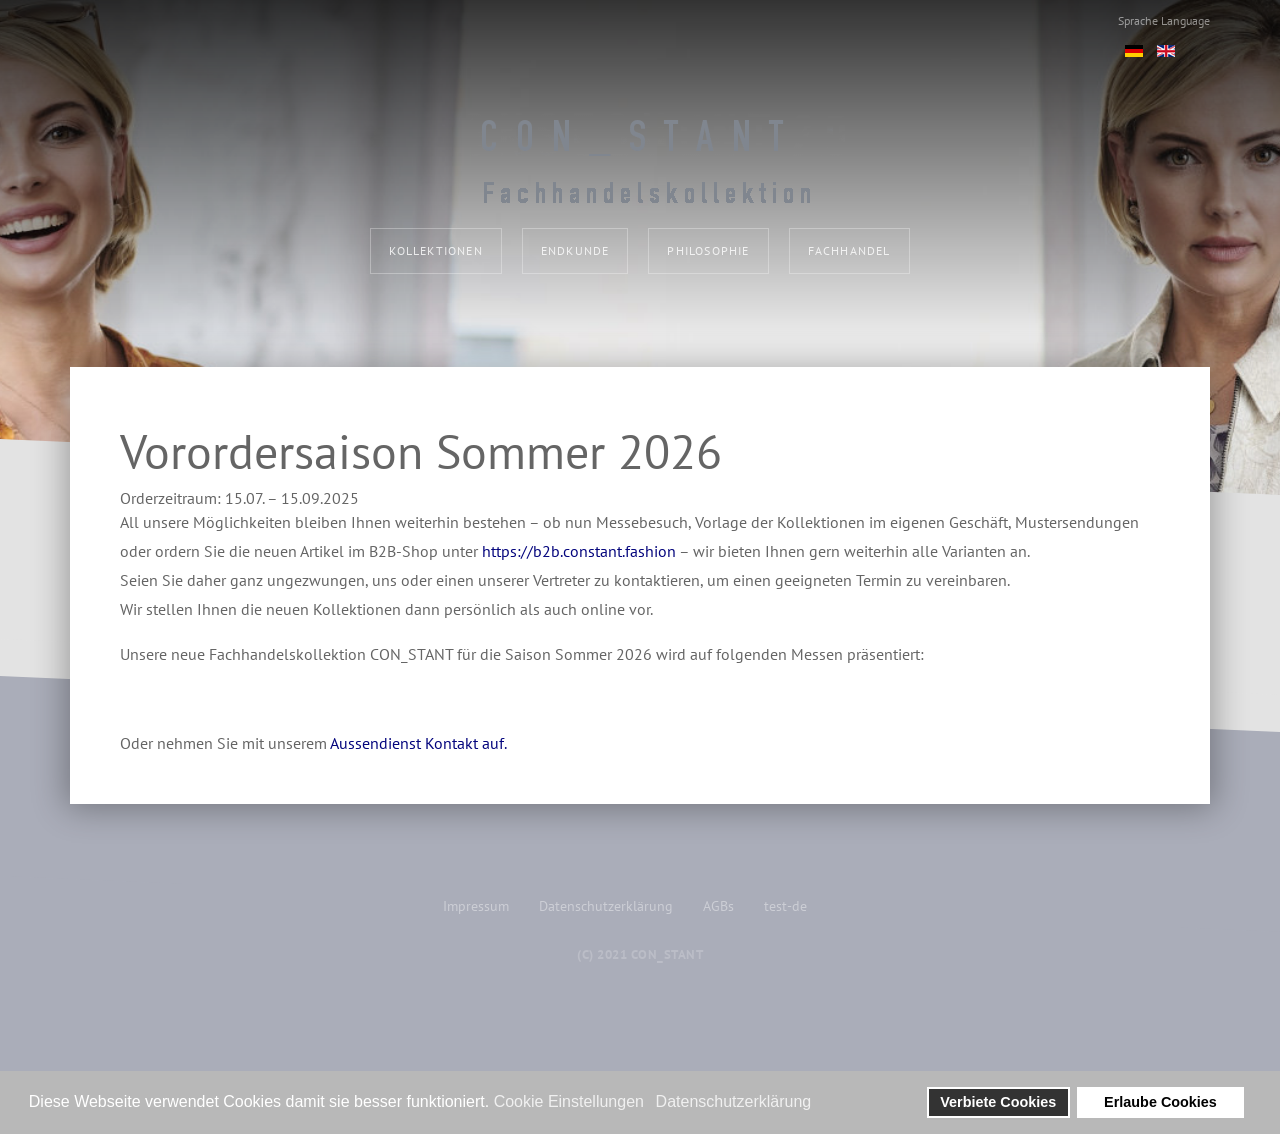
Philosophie (708, 250)
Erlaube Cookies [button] (1160, 1102)
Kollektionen (435, 250)
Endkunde (575, 250)
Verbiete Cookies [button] (998, 1102)
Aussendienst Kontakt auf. (418, 743)
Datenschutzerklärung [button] (734, 1101)
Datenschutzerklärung (606, 906)
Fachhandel (849, 250)
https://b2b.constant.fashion (579, 551)
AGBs (718, 906)
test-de (785, 906)
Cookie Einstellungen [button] (569, 1101)
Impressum (476, 906)
